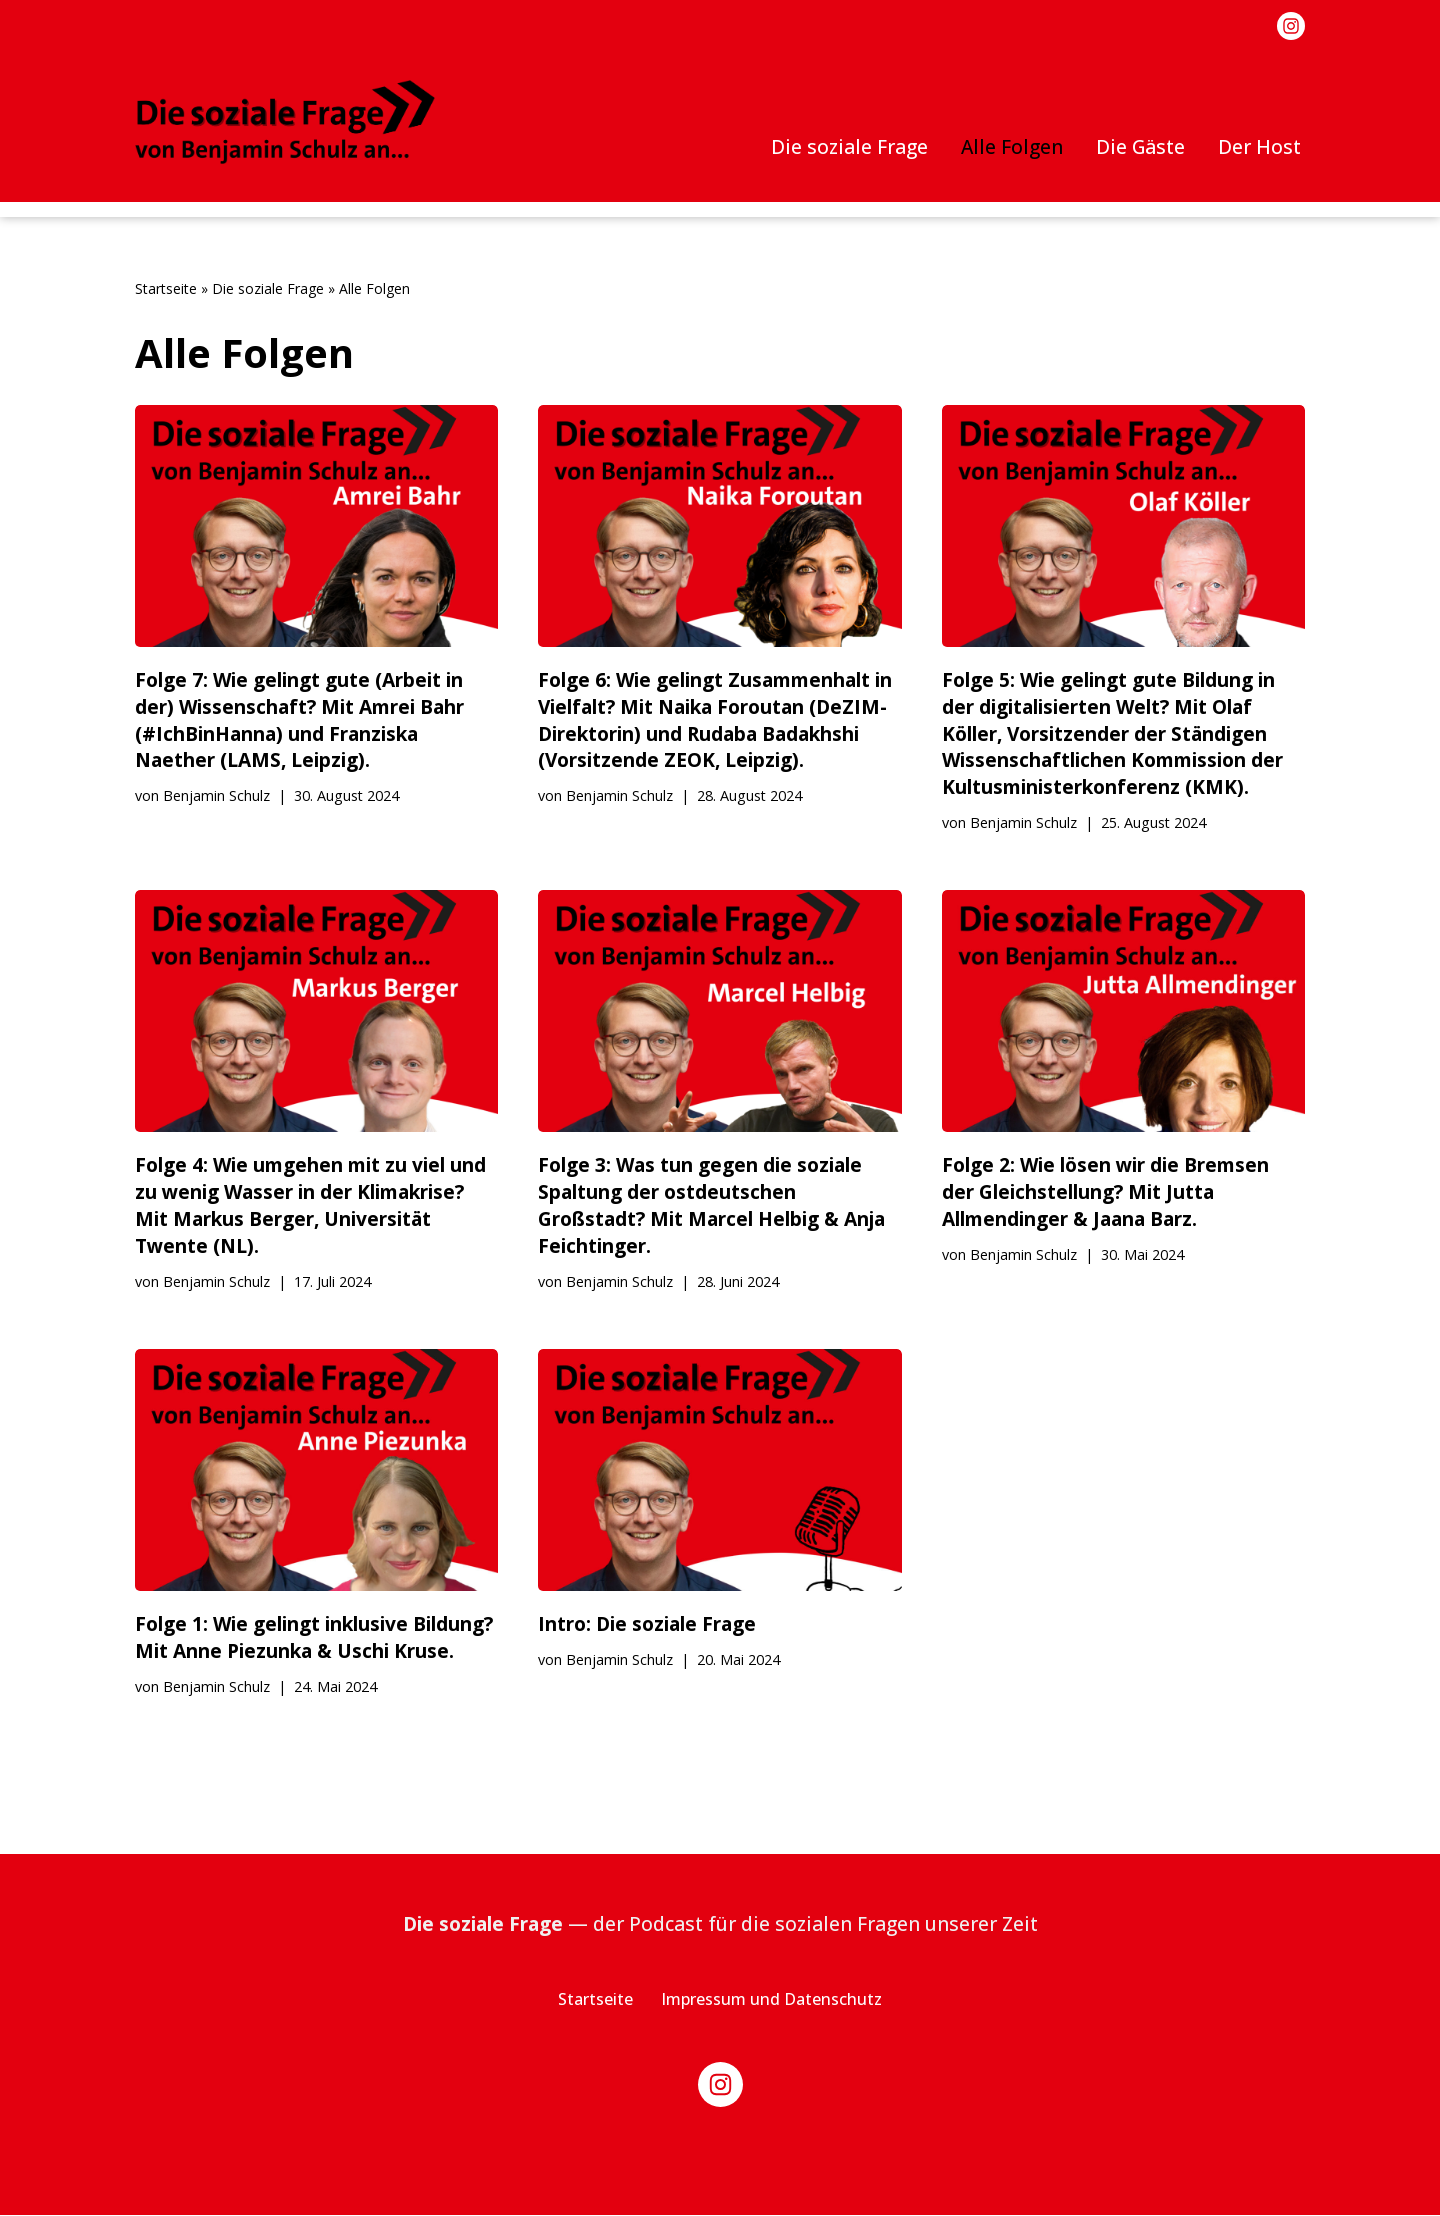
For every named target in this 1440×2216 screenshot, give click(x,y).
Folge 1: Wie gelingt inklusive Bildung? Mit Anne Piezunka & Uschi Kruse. (314, 1638)
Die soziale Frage (848, 146)
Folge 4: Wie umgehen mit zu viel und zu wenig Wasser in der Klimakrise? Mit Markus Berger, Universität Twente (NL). (311, 1206)
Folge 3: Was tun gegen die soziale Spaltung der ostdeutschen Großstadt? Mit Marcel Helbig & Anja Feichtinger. (711, 1206)
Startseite (166, 288)
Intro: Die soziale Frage (647, 1624)
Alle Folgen (1011, 146)
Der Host (1259, 146)
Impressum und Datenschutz (771, 2000)
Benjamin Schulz (216, 796)
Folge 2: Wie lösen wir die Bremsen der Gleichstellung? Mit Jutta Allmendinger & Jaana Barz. (1106, 1192)
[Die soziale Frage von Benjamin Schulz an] (285, 122)
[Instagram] (1291, 26)
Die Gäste (1139, 146)
